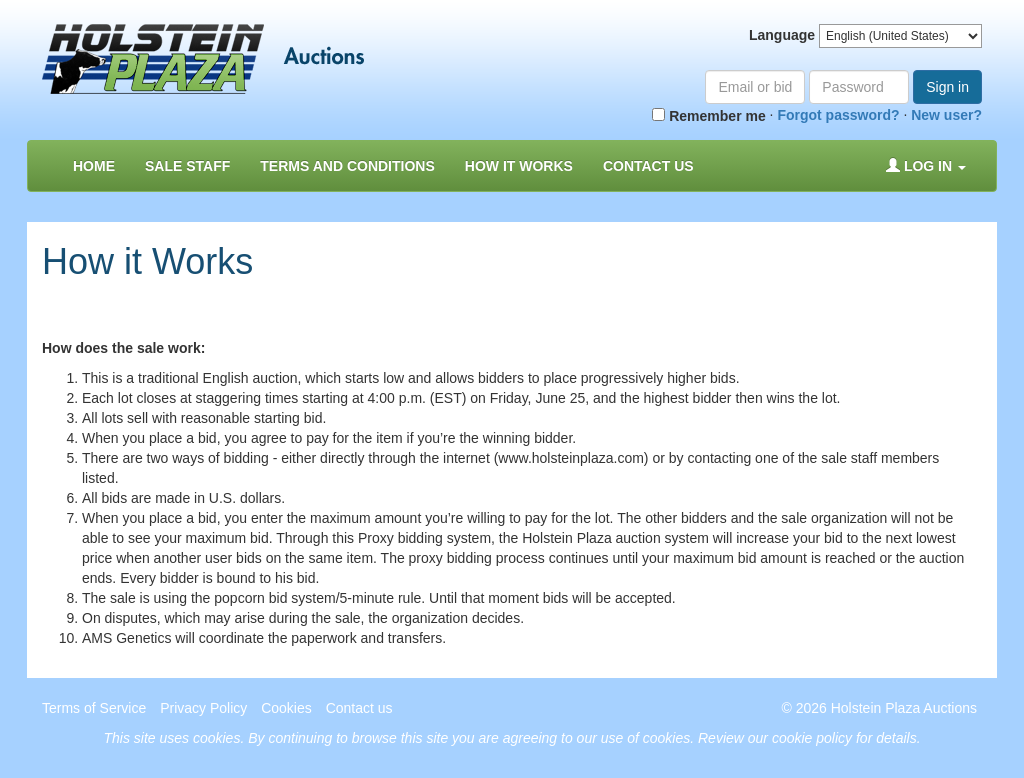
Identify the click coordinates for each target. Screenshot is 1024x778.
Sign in (947, 87)
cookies (216, 738)
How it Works (519, 166)
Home (94, 166)
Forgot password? (838, 115)
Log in (926, 166)
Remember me (708, 116)
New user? (946, 115)
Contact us (648, 166)
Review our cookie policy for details (807, 738)
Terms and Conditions (347, 166)
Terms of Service (94, 708)
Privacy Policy (203, 708)
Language (782, 35)
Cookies (286, 708)
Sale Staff (187, 166)
